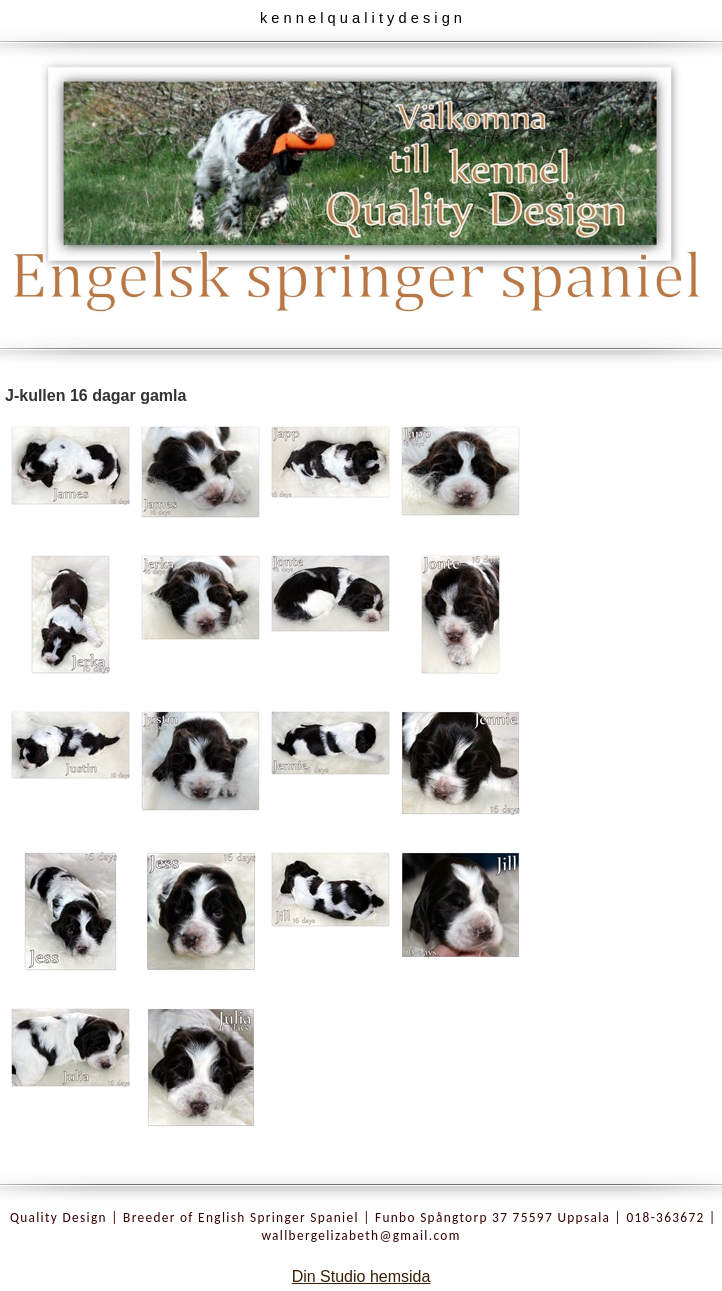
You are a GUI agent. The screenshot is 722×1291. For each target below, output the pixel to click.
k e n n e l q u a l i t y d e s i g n (361, 18)
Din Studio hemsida (361, 1276)
